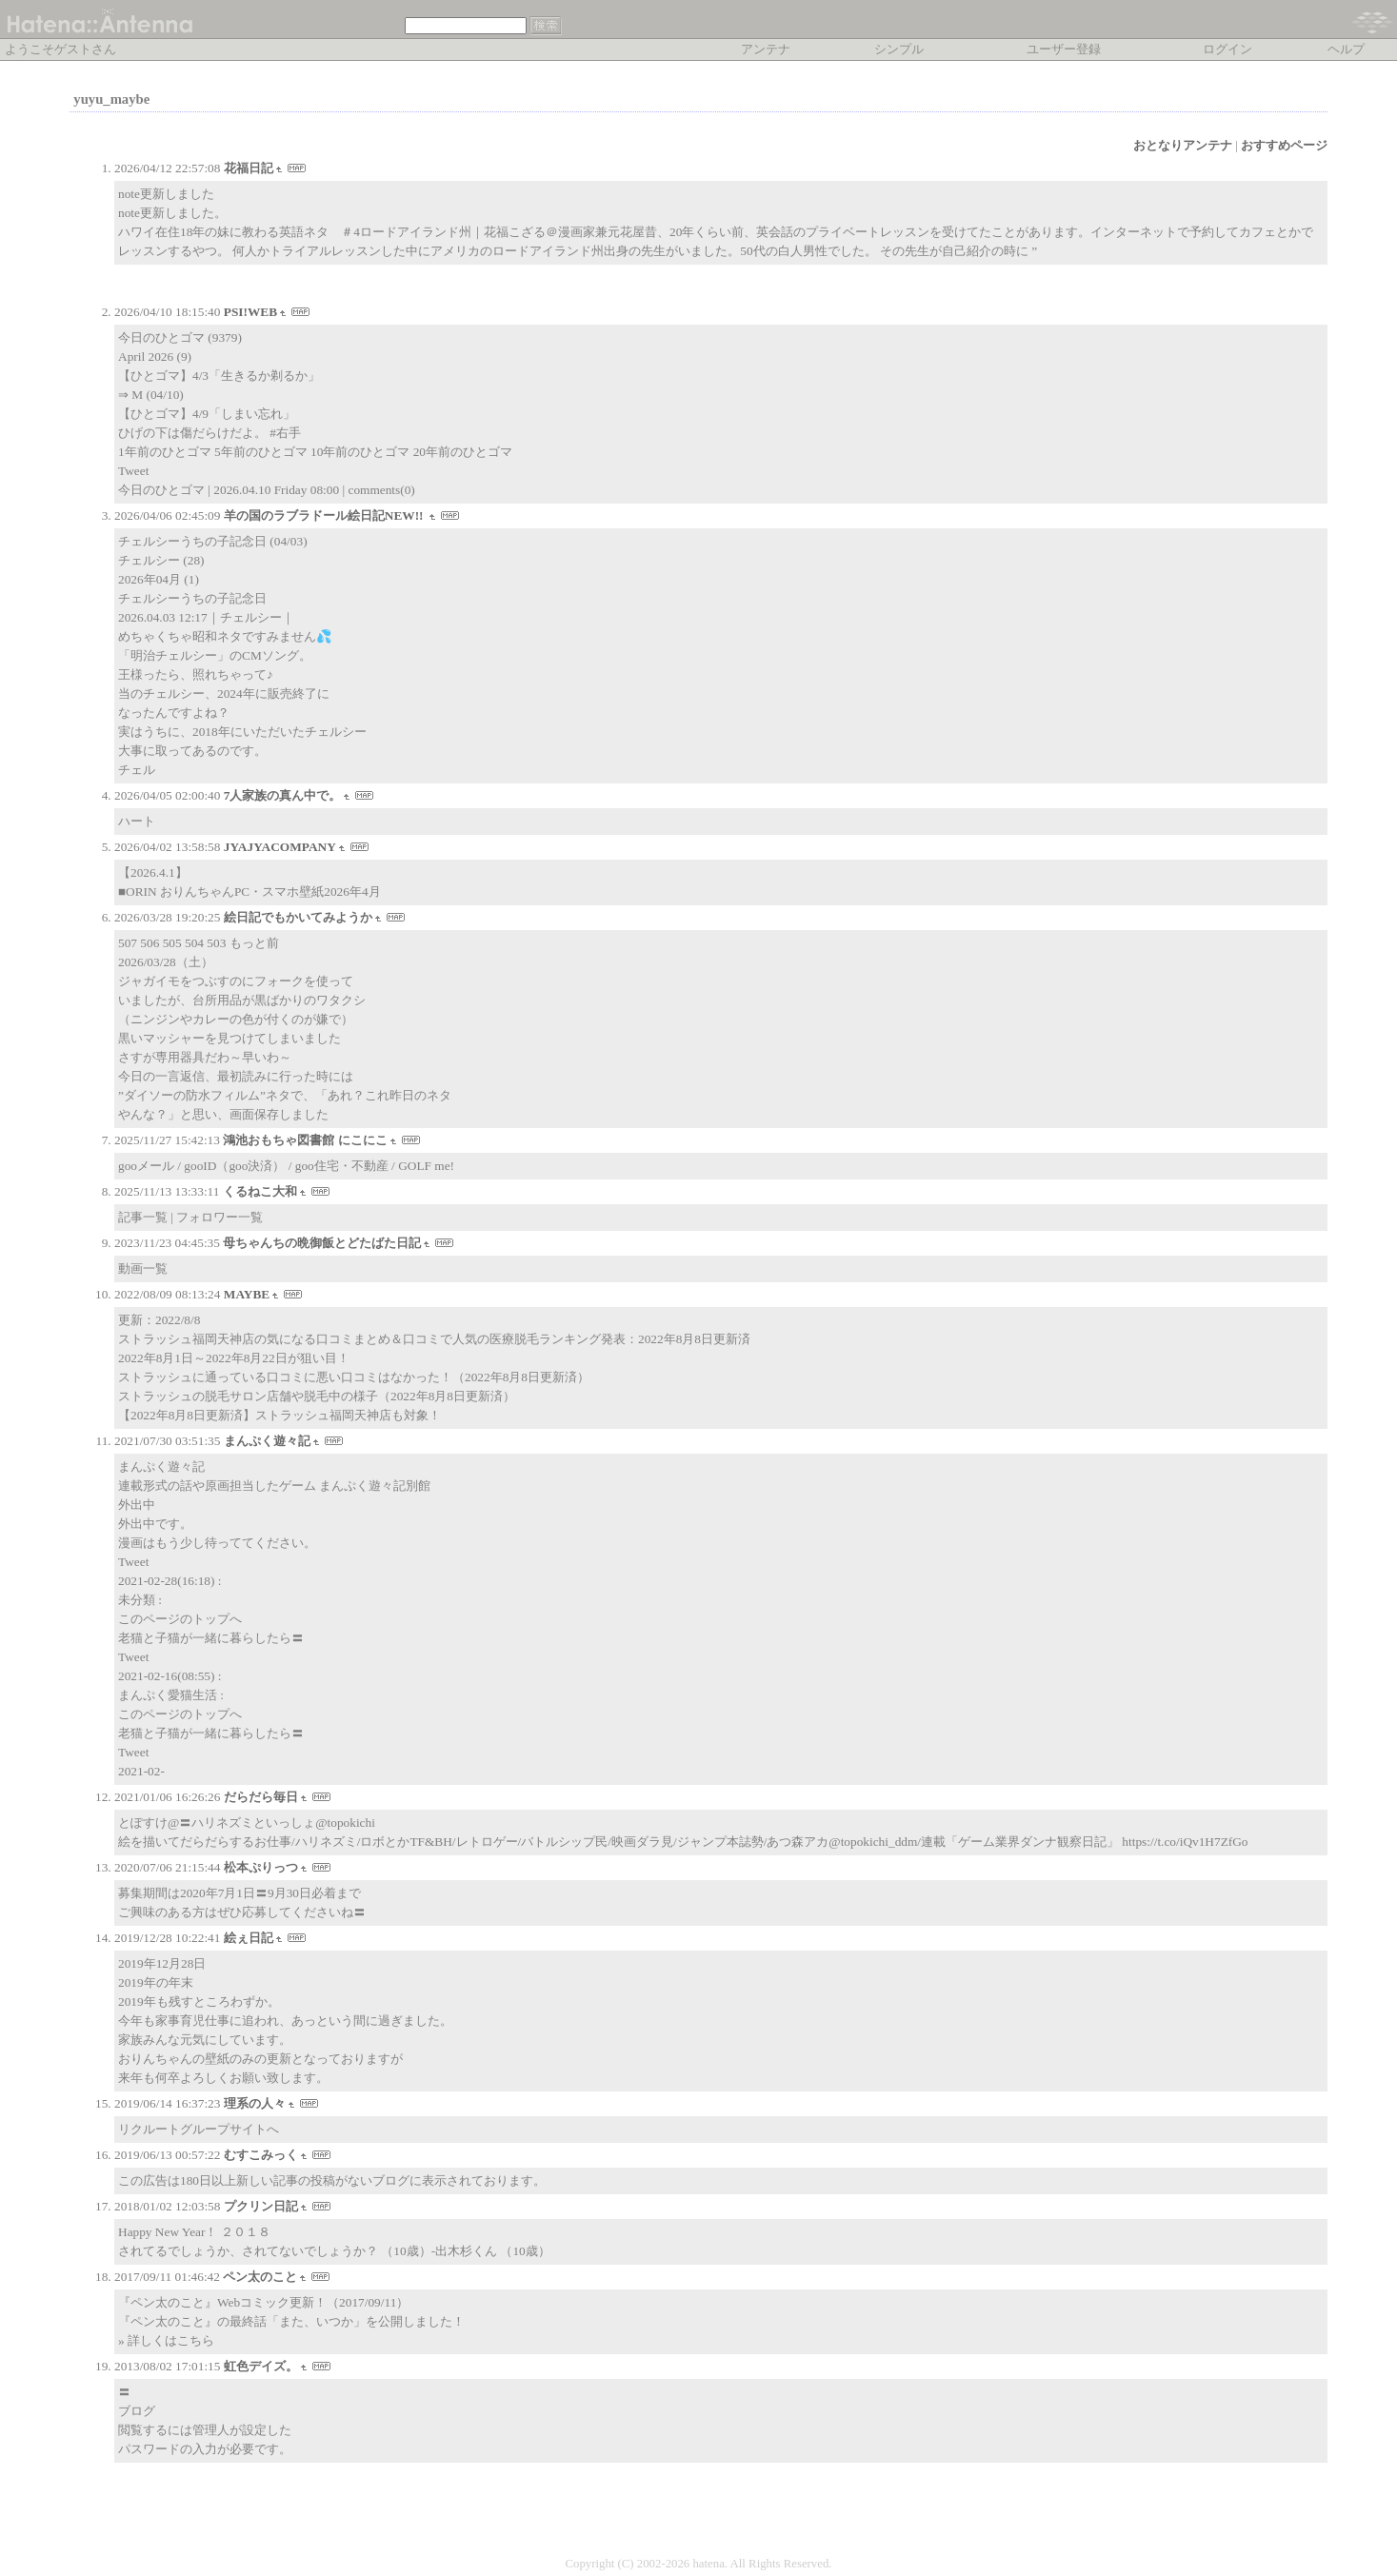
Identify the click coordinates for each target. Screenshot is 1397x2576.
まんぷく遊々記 (267, 1441)
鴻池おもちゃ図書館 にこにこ (305, 1140)
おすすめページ (1284, 145)
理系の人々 (255, 2103)
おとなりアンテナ (1182, 145)
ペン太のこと (260, 2276)
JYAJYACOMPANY (280, 847)
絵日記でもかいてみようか (298, 917)
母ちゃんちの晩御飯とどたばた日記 (322, 1243)
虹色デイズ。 (261, 2366)
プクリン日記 (261, 2206)
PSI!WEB (250, 312)
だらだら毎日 (261, 1797)
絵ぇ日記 (248, 1938)
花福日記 (248, 168)
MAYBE (246, 1294)
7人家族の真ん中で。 (283, 795)
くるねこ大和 (260, 1191)
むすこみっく (261, 2155)
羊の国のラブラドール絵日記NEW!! (325, 515)
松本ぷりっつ (261, 1867)
